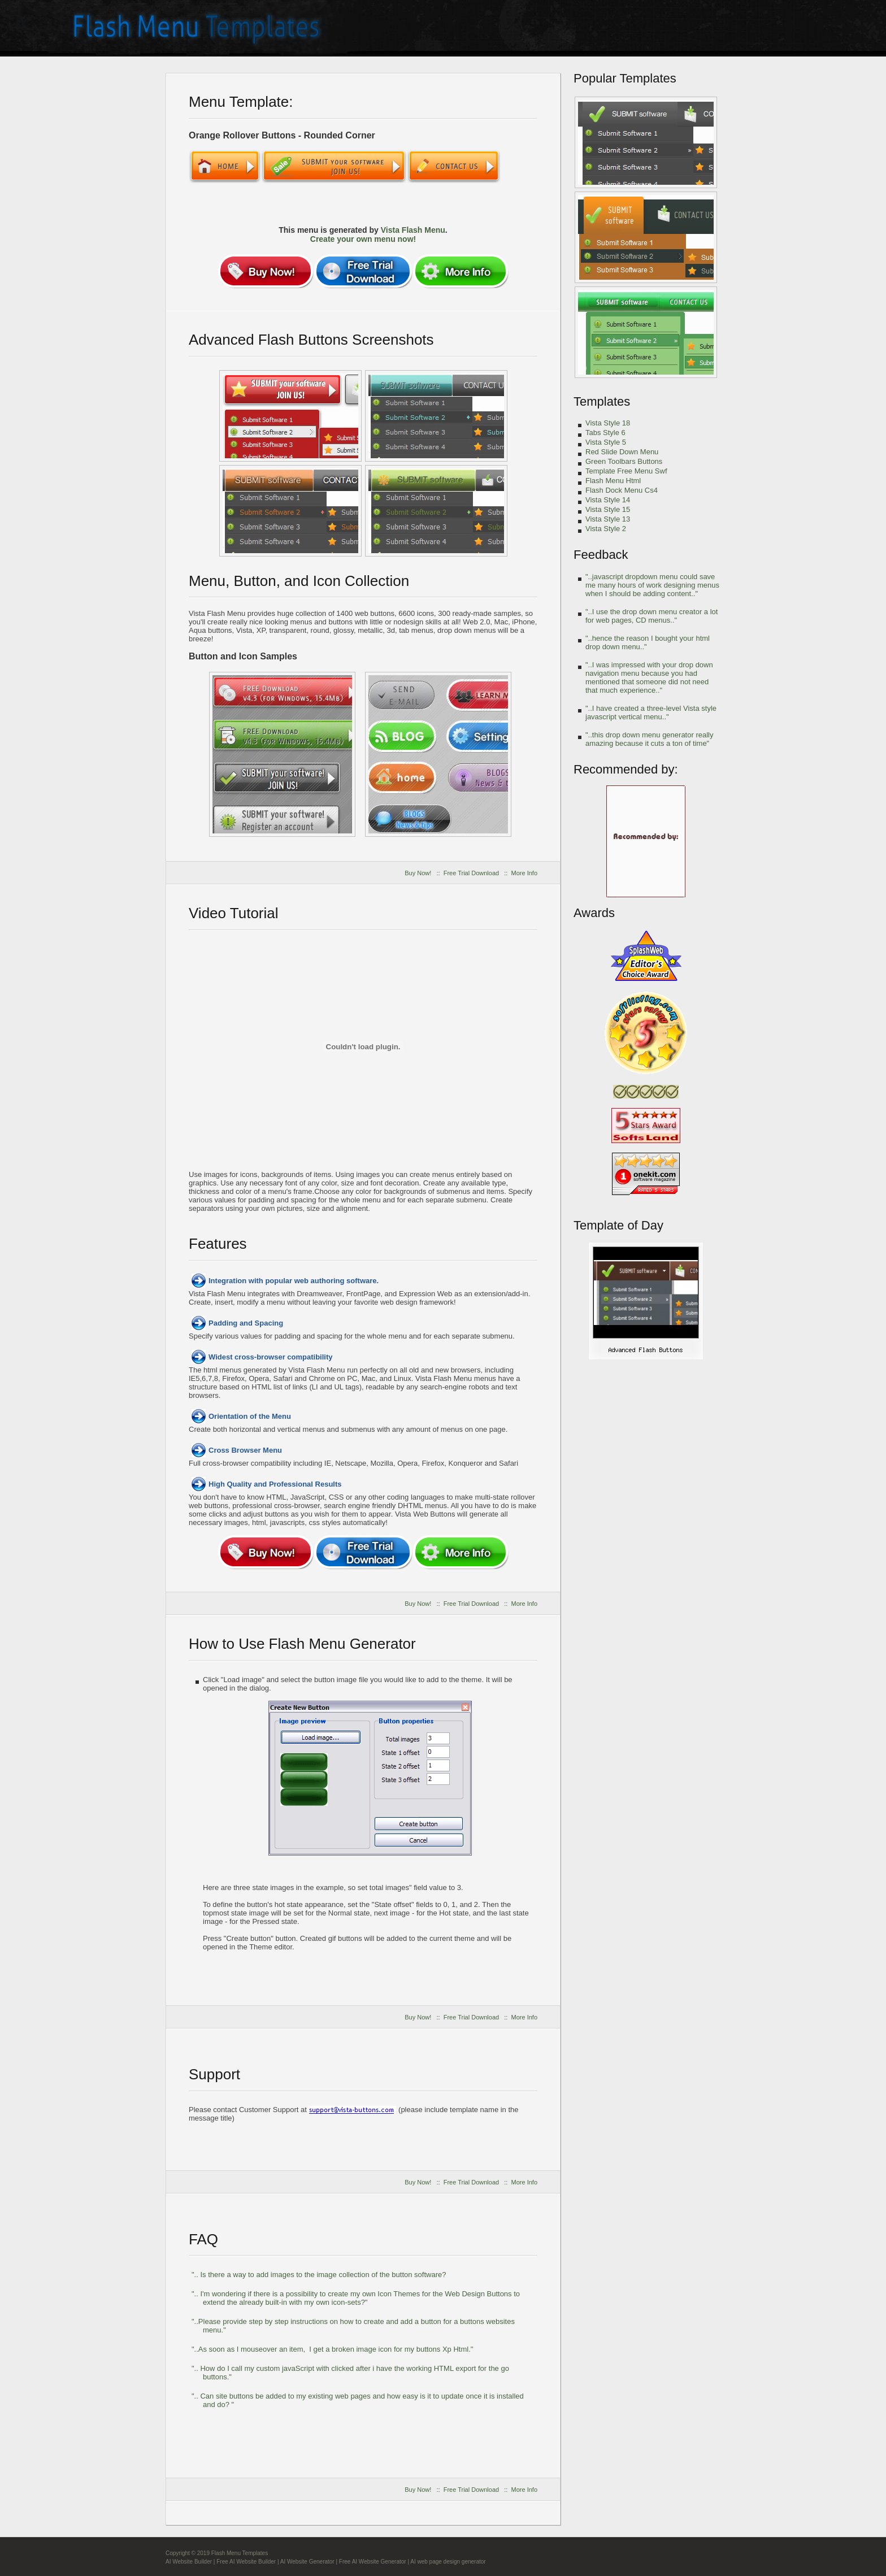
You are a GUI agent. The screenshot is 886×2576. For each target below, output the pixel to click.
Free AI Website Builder (246, 2561)
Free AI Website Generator (372, 2561)
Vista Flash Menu (413, 229)
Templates (602, 401)
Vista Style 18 (607, 423)
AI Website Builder (189, 2561)
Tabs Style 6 (605, 432)
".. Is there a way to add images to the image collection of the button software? (319, 2274)
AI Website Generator (307, 2561)
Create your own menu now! (363, 239)
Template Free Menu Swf (626, 471)
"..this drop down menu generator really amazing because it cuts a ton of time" (649, 739)
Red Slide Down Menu (621, 452)
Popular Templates (625, 78)
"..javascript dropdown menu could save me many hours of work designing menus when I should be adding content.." (652, 585)
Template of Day (618, 1225)
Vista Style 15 (607, 509)
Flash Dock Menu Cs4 (621, 490)
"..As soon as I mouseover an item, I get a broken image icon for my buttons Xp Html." (332, 2349)
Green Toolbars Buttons (623, 461)
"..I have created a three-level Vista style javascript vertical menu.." (650, 712)
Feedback (601, 555)
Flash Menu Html (613, 480)
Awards (594, 913)
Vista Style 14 (607, 500)
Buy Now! (418, 873)
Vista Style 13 (607, 519)
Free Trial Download (471, 873)
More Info (524, 873)
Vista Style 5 (605, 442)
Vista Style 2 (605, 528)
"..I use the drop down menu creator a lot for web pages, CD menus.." (651, 615)
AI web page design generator (447, 2561)
